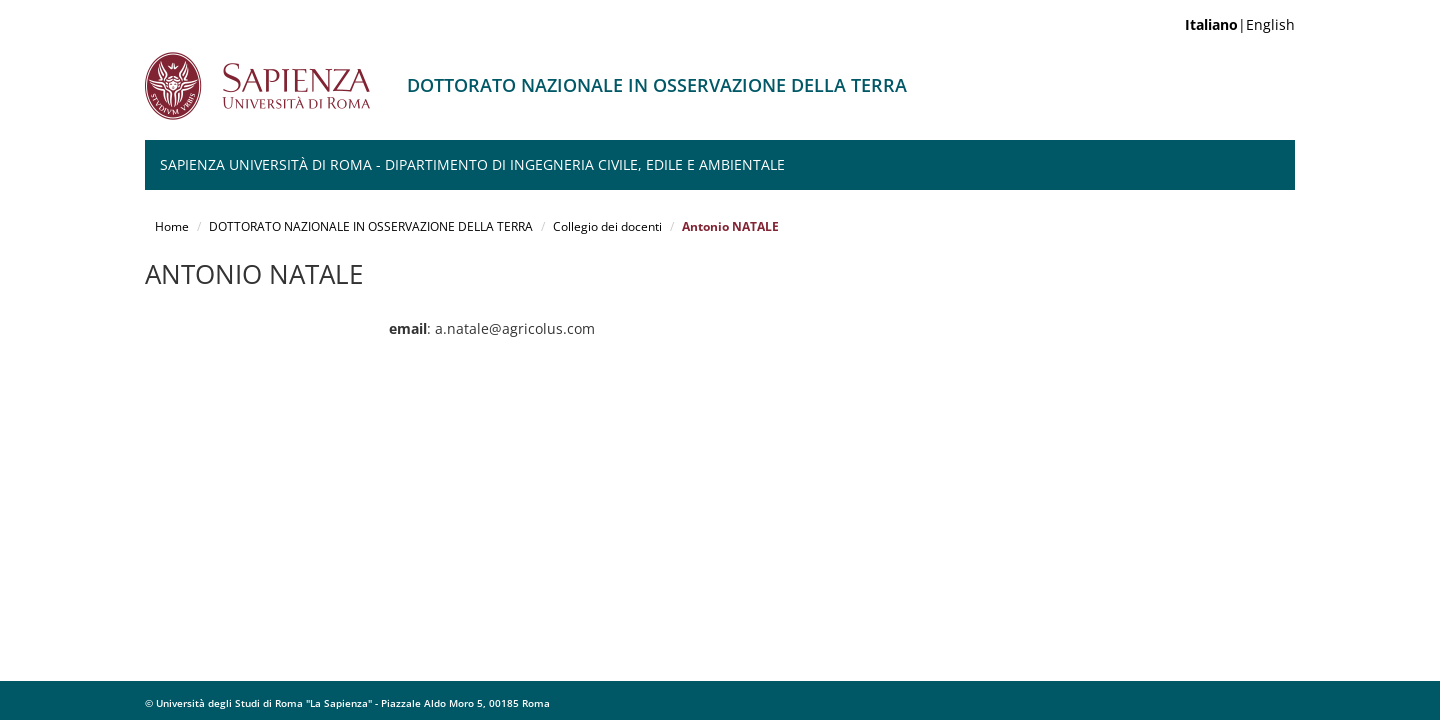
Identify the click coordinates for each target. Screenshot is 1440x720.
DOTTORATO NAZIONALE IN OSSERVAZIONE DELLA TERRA (371, 226)
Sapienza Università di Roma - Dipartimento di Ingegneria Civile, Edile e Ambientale (472, 164)
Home (172, 226)
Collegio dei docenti (607, 226)
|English (1240, 24)
